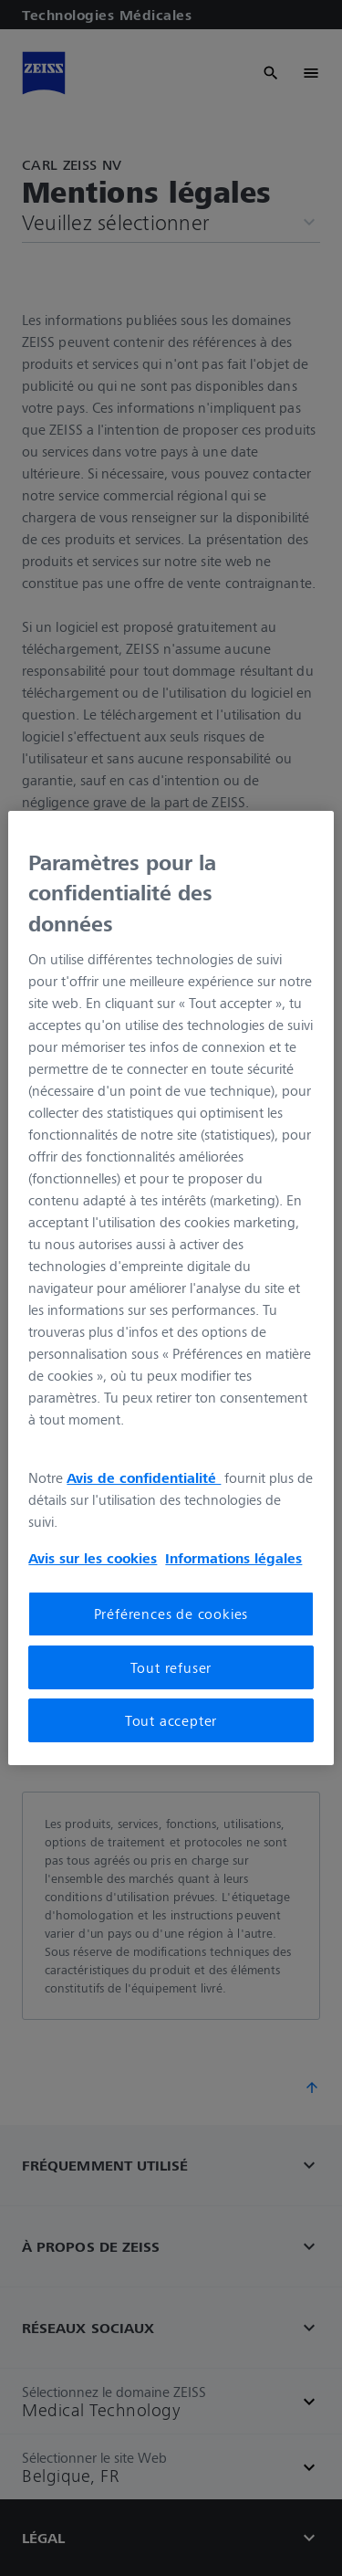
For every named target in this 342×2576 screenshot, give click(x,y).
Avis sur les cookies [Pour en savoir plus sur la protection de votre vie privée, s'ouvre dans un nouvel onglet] (92, 1558)
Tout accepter (171, 1720)
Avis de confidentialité (144, 1477)
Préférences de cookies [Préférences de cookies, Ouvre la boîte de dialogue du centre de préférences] (171, 1613)
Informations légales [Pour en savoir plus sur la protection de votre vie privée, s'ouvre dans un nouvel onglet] (233, 1558)
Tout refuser (171, 1667)
